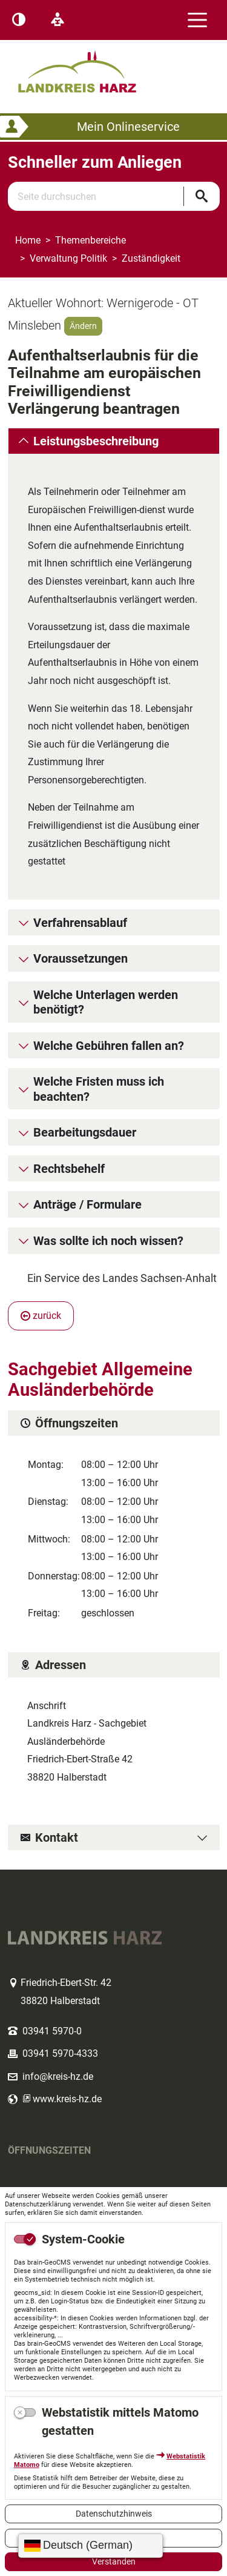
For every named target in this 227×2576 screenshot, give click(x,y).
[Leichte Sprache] (57, 20)
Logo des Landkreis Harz (92, 66)
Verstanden (114, 2561)
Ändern (83, 326)
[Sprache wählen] (90, 2546)
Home (28, 240)
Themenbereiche (90, 240)
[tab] (113, 441)
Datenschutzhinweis (114, 2513)
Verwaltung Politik (68, 258)
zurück (41, 1325)
